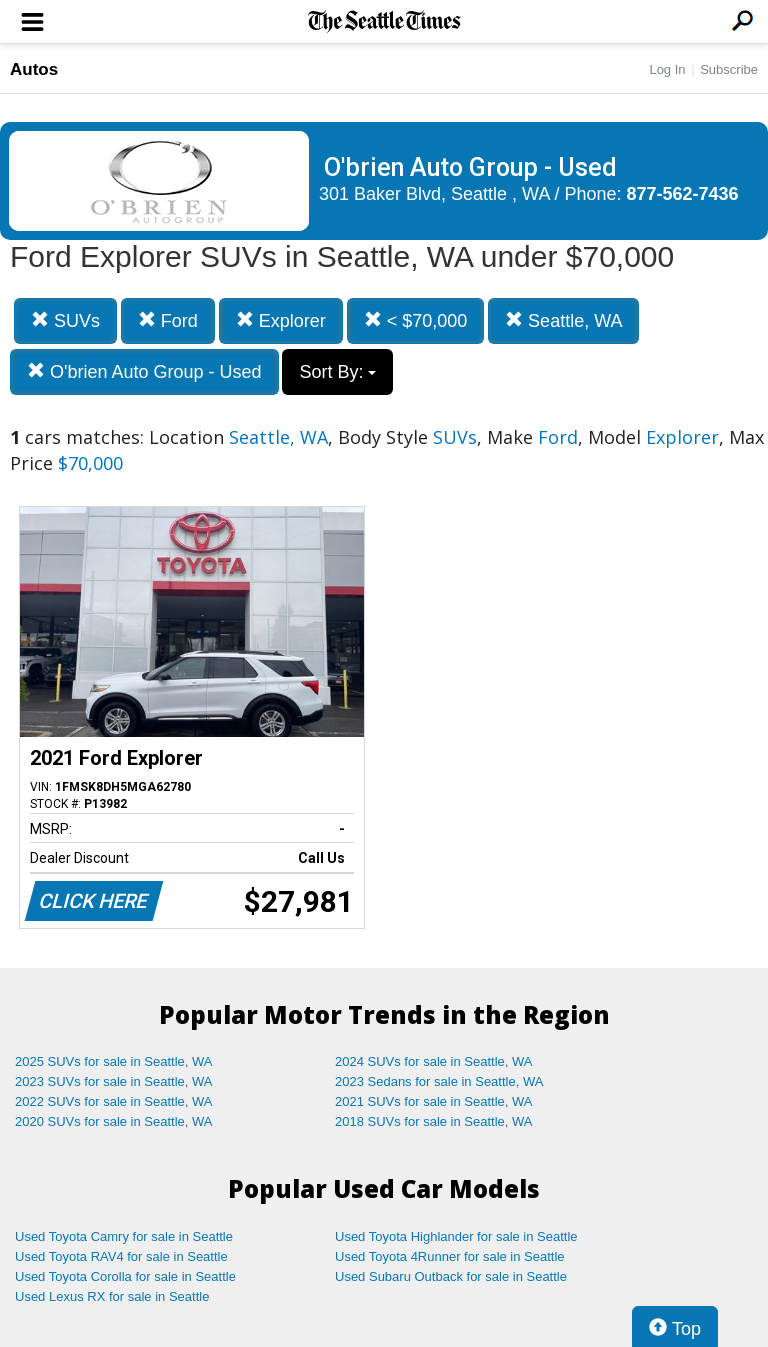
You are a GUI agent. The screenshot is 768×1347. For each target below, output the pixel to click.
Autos (34, 69)
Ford (168, 320)
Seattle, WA (563, 320)
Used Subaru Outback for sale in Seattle (451, 1276)
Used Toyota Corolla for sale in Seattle (125, 1276)
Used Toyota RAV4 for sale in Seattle (121, 1256)
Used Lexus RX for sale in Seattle (112, 1296)
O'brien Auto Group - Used (144, 371)
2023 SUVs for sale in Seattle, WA (114, 1081)
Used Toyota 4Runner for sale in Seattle (450, 1256)
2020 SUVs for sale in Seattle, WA (114, 1121)
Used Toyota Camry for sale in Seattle (124, 1236)
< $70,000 (416, 320)
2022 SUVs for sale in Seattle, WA (114, 1101)
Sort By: (337, 372)
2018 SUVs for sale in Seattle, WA (434, 1121)
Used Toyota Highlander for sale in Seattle (456, 1236)
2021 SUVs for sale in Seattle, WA (434, 1101)
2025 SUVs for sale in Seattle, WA (114, 1061)
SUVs (65, 320)
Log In (667, 69)
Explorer (281, 320)
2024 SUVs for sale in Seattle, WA (434, 1061)
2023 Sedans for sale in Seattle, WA (439, 1081)
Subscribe (729, 69)
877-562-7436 (683, 194)
